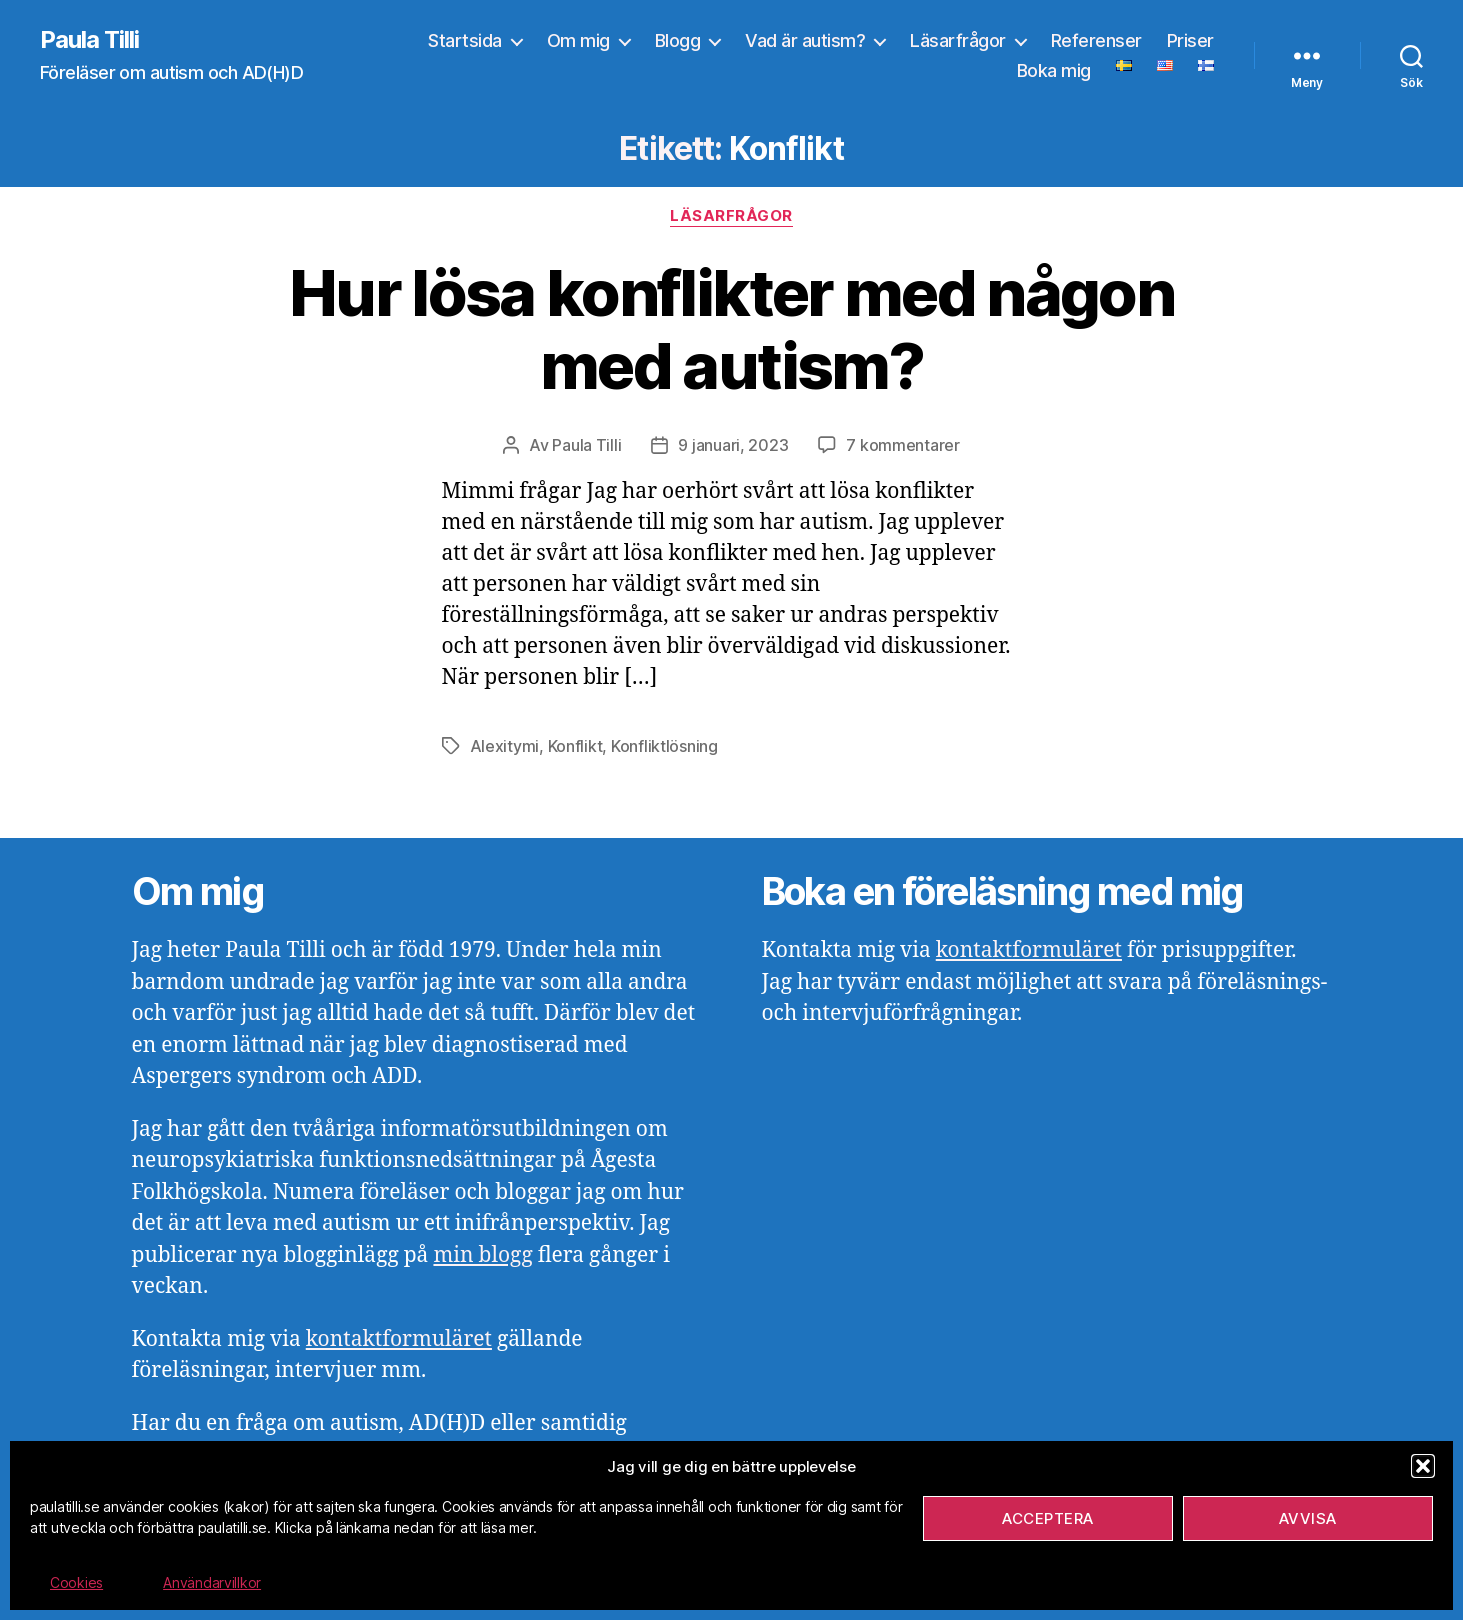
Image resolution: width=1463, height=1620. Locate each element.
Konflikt (575, 746)
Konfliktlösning (664, 746)
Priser (1190, 40)
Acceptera (1048, 1518)
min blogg (482, 1255)
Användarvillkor (212, 1582)
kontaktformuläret (399, 1339)
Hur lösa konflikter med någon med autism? (731, 329)
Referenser (1096, 40)
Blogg (678, 40)
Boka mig (1054, 70)
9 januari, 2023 (733, 445)
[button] (1423, 1466)
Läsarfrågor (958, 40)
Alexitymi (505, 746)
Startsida (465, 40)
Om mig (578, 40)
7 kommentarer (903, 445)
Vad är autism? (805, 40)
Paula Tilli (89, 40)
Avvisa (1308, 1518)
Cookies (76, 1582)
